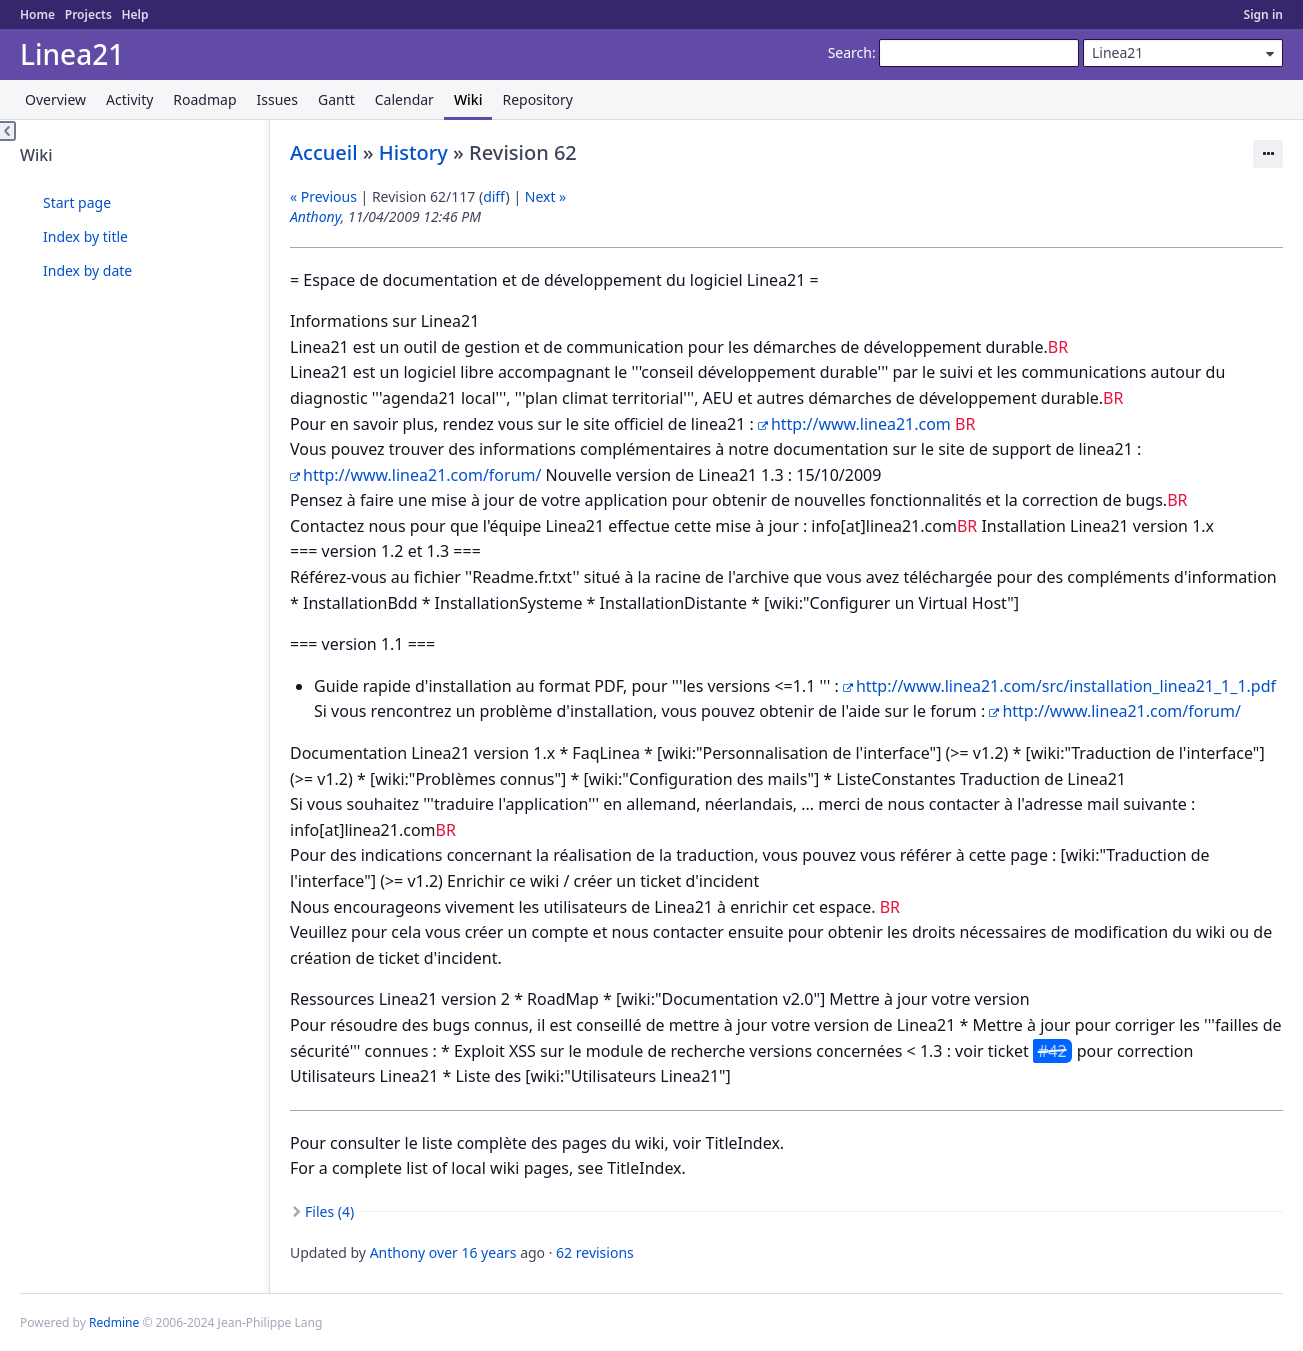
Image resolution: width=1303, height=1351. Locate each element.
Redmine (114, 1322)
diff (494, 196)
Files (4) (329, 1211)
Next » (545, 196)
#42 (1052, 1051)
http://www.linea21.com (861, 424)
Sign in (1263, 14)
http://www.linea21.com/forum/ (422, 475)
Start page (77, 202)
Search (850, 52)
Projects (88, 14)
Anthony (315, 216)
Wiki (468, 99)
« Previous (323, 196)
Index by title (85, 236)
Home (37, 14)
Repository (537, 99)
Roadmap (204, 99)
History (413, 152)
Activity (129, 99)
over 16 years (473, 1252)
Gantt (336, 99)
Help (134, 14)
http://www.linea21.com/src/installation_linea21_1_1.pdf (1066, 686)
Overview (55, 99)
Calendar (404, 99)
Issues (277, 99)
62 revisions (595, 1252)
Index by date (87, 270)
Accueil (324, 152)
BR (1058, 347)
